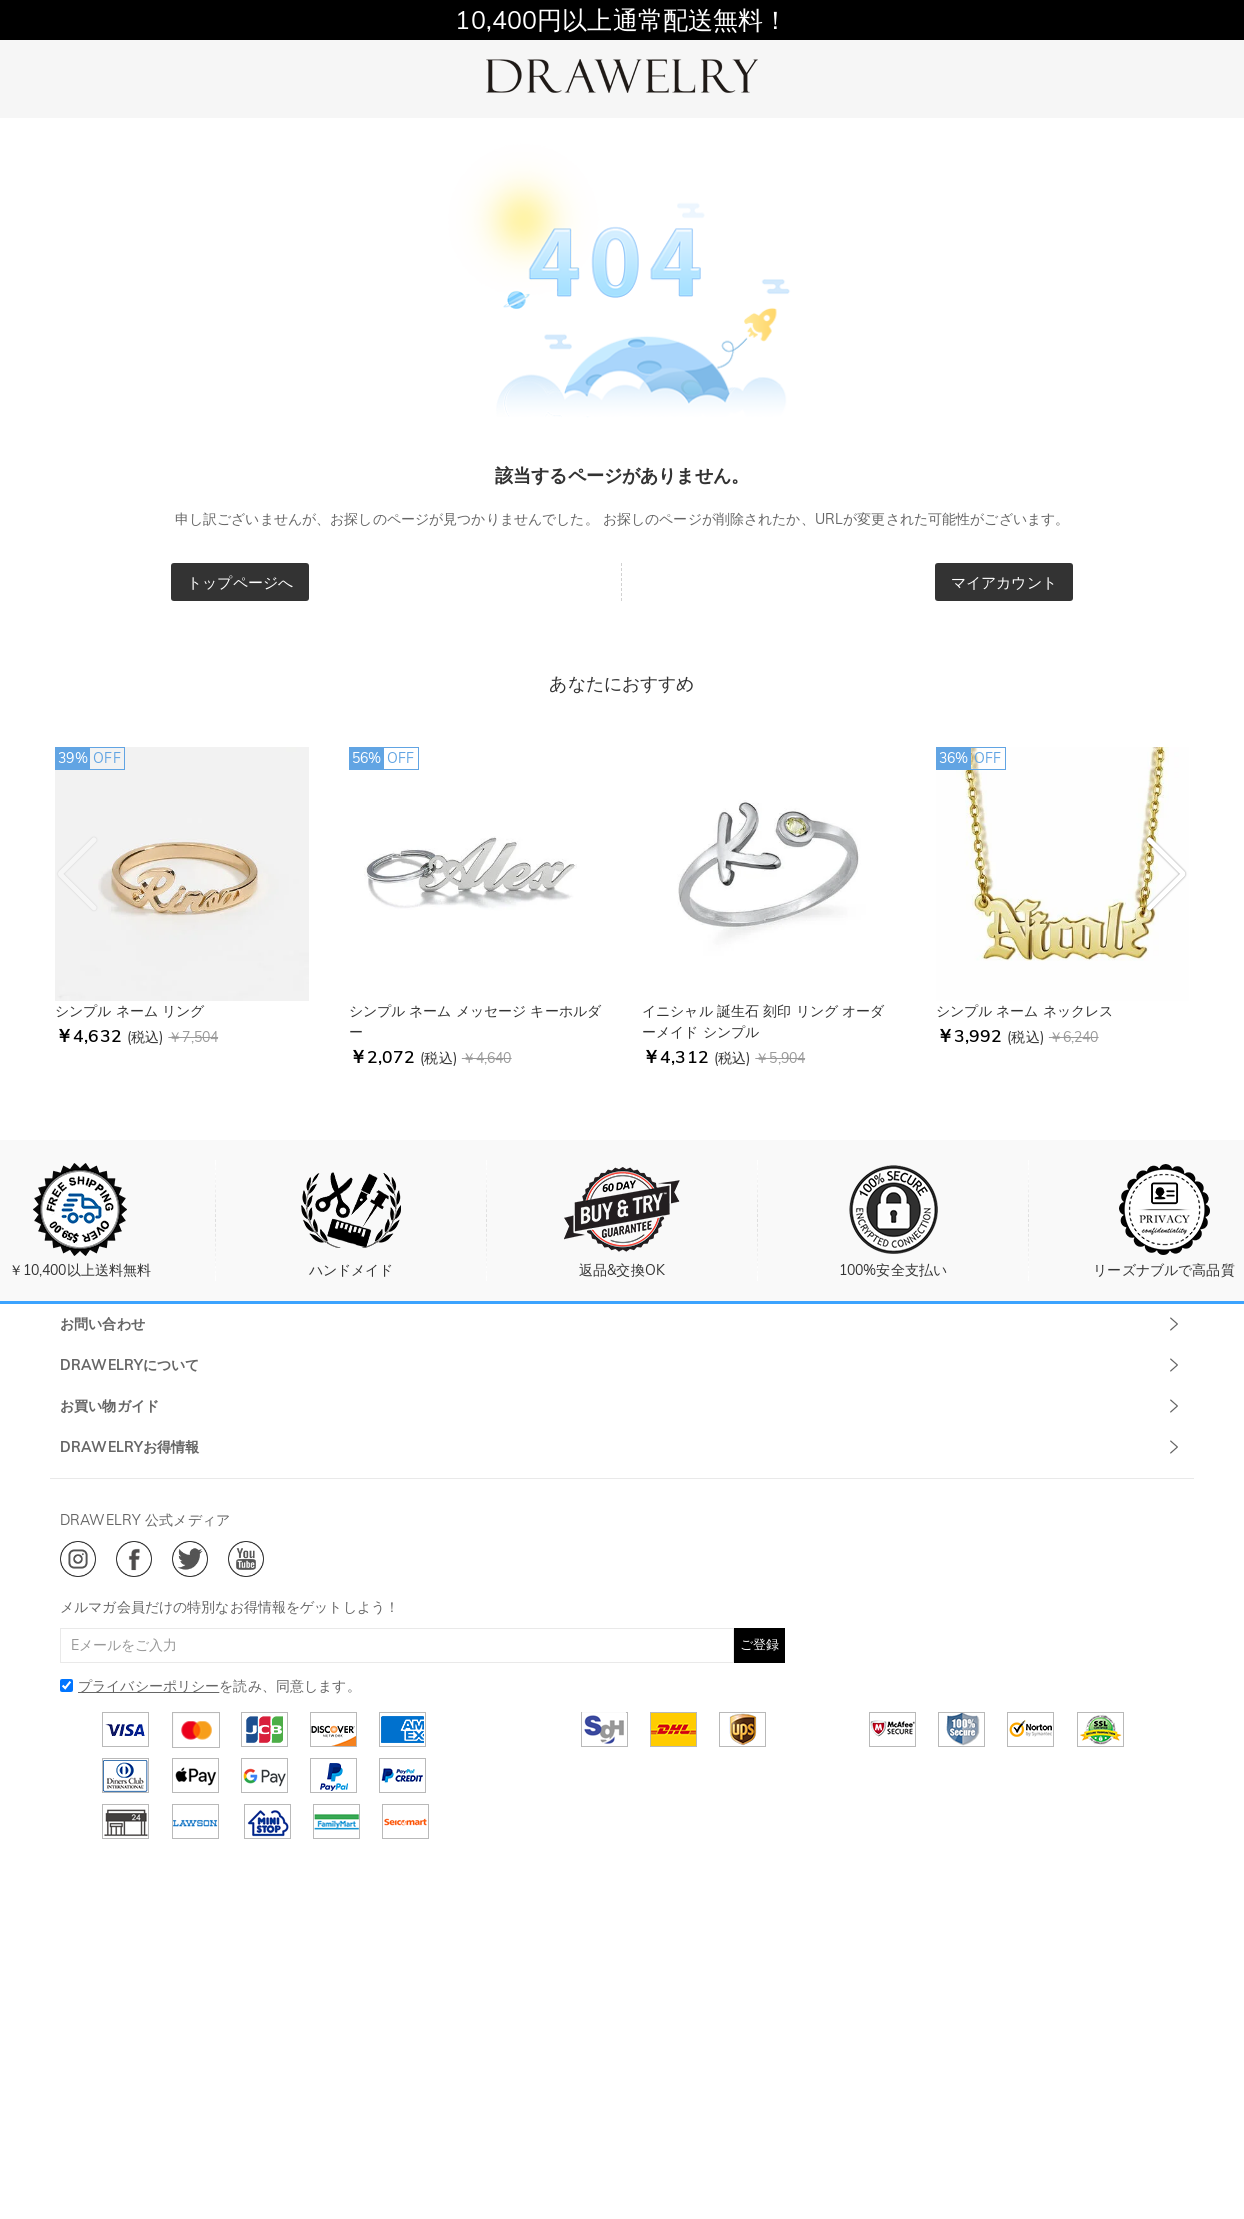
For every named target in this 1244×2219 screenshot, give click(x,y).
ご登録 (759, 1644)
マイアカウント (1004, 582)
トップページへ (240, 582)
